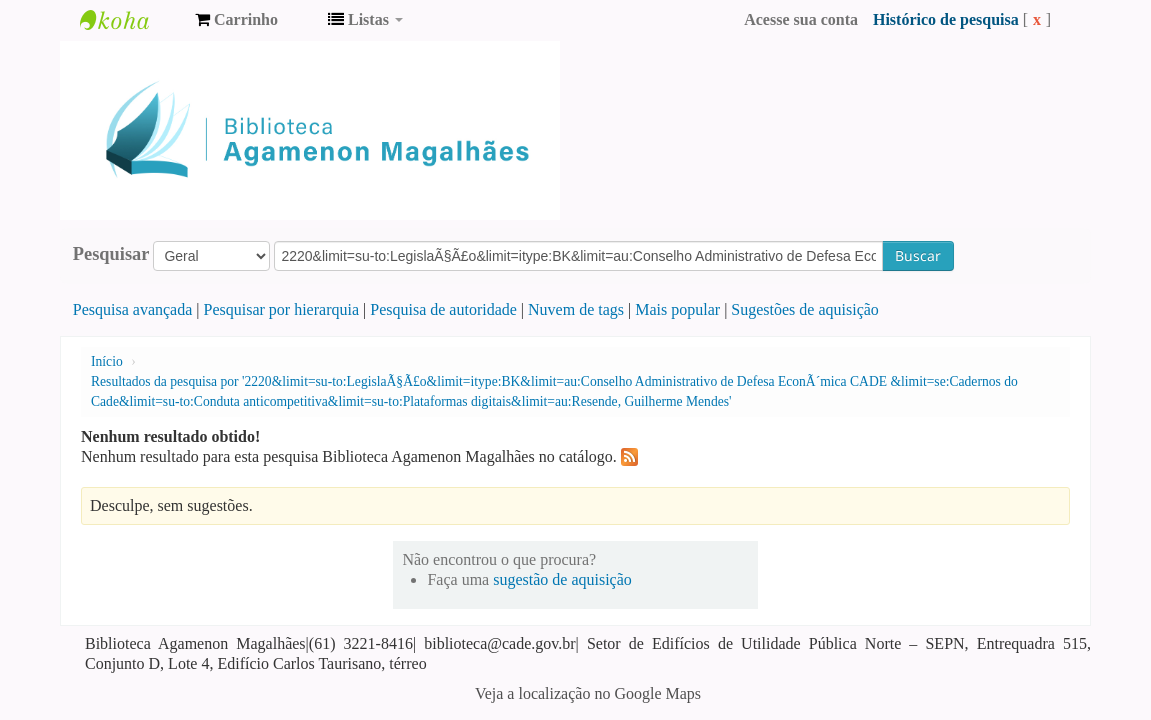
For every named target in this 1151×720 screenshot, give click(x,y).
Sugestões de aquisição (805, 309)
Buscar (918, 255)
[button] (236, 20)
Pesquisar (111, 254)
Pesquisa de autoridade (443, 309)
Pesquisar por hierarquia (282, 309)
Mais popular (677, 309)
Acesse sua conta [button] (801, 19)
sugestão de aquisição (562, 579)
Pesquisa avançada (133, 309)
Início (107, 361)
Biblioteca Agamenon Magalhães (130, 20)
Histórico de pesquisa (946, 19)
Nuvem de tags (576, 309)
